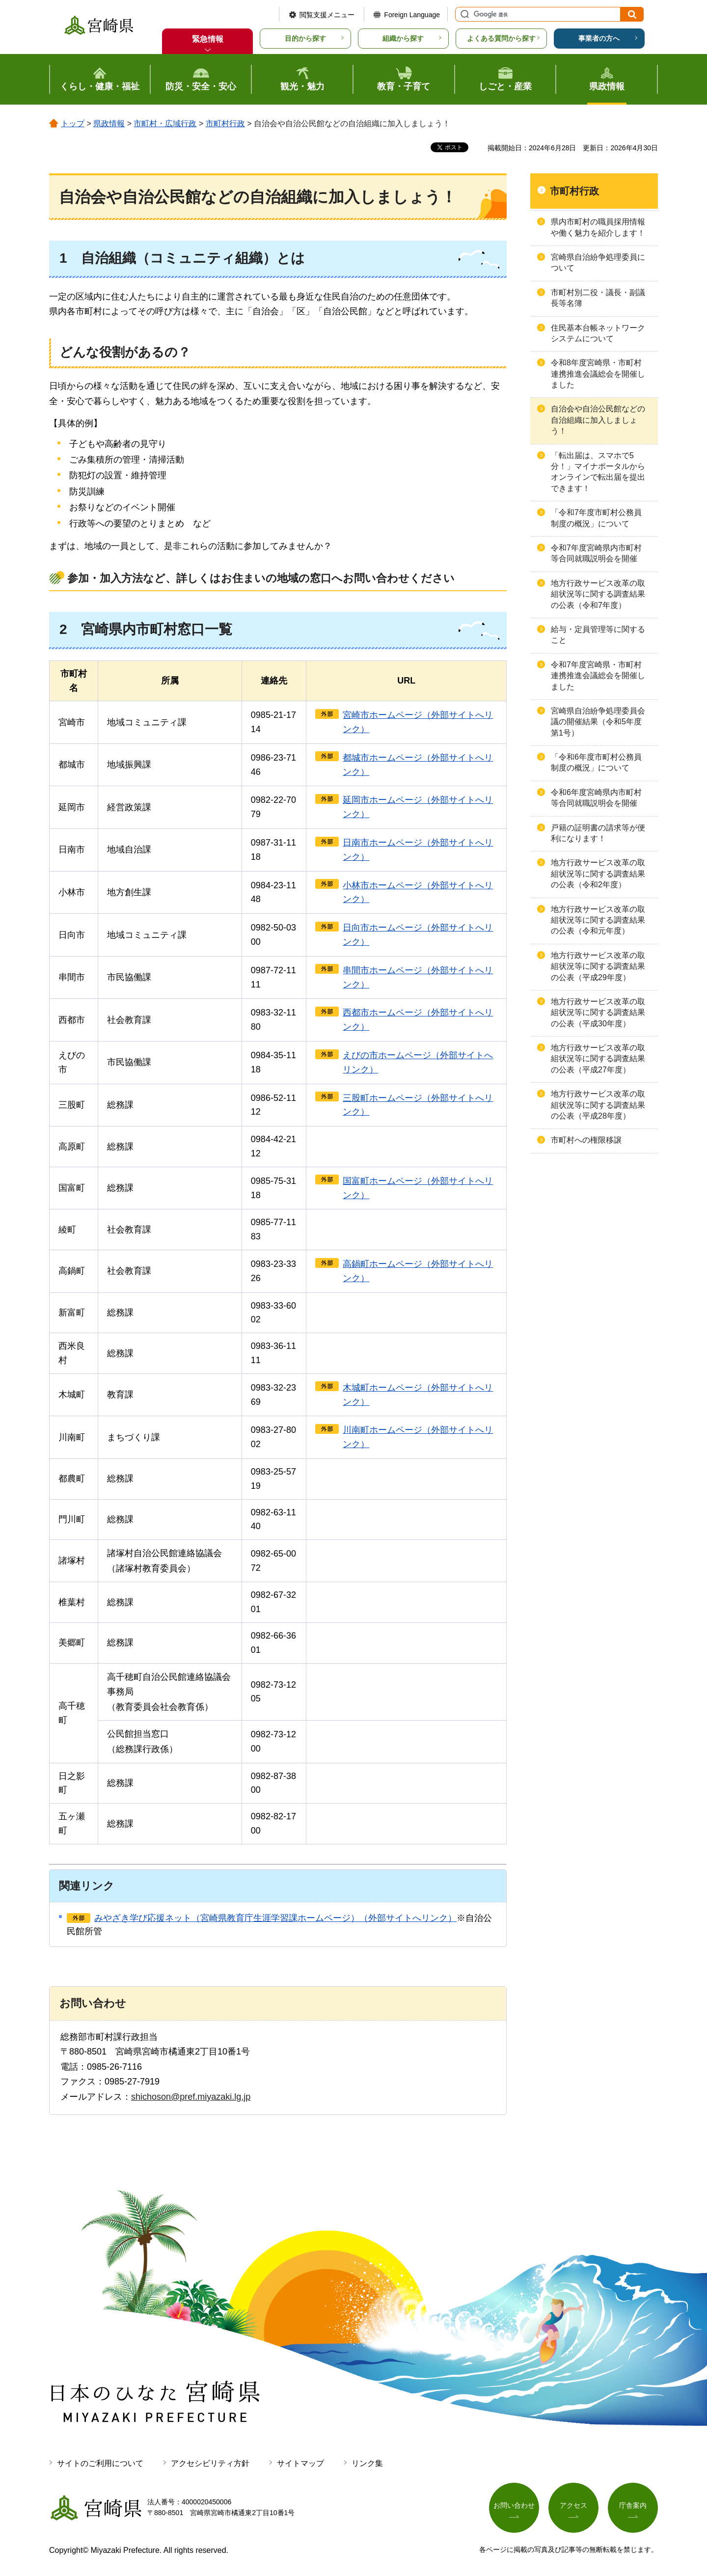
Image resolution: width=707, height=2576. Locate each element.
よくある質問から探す (501, 38)
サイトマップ (300, 2463)
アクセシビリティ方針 (210, 2463)
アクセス (573, 2505)
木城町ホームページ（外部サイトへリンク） (418, 1395)
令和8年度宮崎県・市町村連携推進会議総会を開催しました (598, 373)
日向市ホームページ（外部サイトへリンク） (418, 935)
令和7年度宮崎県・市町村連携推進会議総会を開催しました (598, 675)
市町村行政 (225, 123)
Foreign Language (412, 15)
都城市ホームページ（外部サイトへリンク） (418, 765)
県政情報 (109, 123)
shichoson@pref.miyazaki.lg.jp (190, 2097)
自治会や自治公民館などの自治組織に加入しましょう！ (598, 420)
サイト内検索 (463, 14)
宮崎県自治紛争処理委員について (598, 262)
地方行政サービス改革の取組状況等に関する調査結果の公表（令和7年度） (598, 594)
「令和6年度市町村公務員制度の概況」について (596, 762)
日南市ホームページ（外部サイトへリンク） (418, 850)
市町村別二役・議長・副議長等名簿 (598, 297)
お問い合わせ (514, 2505)
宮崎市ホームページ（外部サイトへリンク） (418, 722)
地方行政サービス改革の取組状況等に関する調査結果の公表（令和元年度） (598, 920)
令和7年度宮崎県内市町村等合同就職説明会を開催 (596, 553)
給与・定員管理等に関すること (598, 634)
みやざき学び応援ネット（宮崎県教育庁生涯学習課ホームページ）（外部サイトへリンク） (275, 1918)
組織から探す (403, 38)
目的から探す (305, 38)
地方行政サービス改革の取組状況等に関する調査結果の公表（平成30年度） (598, 1012)
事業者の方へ (599, 38)
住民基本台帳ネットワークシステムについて (598, 333)
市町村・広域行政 (165, 123)
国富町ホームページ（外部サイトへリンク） (418, 1188)
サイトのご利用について (100, 2463)
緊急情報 (207, 39)
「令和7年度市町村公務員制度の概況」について (596, 517)
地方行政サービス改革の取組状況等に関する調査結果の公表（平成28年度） (598, 1105)
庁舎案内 (633, 2505)
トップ (72, 123)
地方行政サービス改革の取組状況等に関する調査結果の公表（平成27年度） (598, 1058)
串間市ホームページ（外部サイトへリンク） (418, 977)
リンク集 (367, 2463)
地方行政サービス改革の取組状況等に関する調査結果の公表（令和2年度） (598, 873)
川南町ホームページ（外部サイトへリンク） (418, 1437)
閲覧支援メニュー (326, 15)
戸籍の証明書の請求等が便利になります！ (598, 833)
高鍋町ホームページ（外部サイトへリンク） (418, 1271)
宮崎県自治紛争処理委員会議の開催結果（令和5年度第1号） (598, 722)
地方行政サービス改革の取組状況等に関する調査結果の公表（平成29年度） (598, 966)
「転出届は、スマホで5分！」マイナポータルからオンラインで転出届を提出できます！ (598, 472)
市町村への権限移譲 (586, 1140)
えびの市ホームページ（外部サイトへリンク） (418, 1062)
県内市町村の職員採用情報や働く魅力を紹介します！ (598, 227)
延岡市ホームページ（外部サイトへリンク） (418, 807)
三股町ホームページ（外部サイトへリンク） (418, 1105)
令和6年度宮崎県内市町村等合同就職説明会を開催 (596, 797)
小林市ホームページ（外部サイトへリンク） (418, 892)
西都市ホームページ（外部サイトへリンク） (418, 1020)
